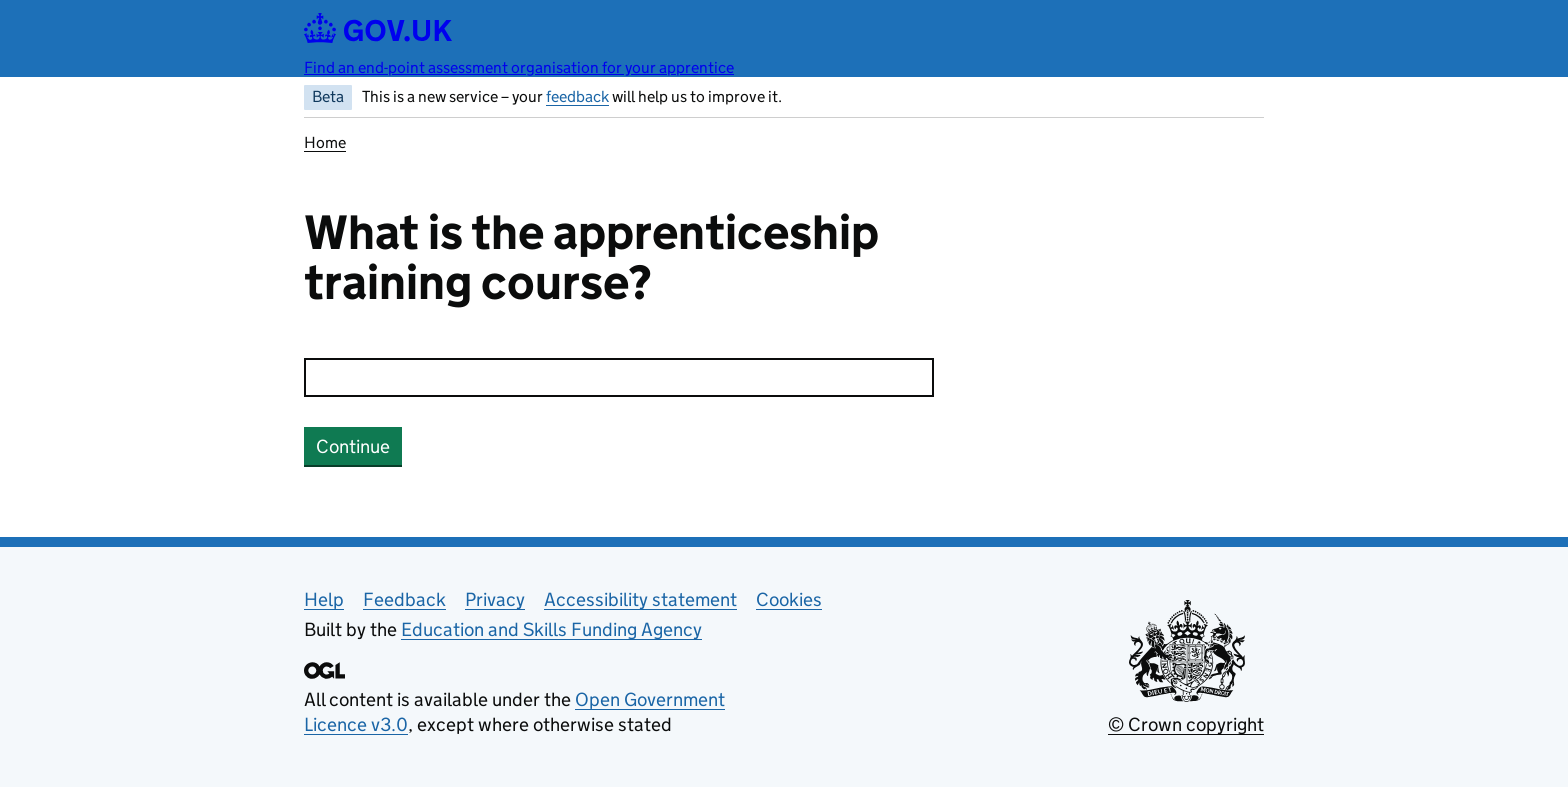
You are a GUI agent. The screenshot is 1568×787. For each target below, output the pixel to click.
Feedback (404, 599)
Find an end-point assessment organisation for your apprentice (519, 67)
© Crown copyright (1186, 724)
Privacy (495, 599)
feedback (577, 96)
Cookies (789, 599)
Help (324, 599)
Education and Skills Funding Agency (551, 629)
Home (325, 142)
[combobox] (619, 377)
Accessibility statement (640, 599)
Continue (353, 446)
